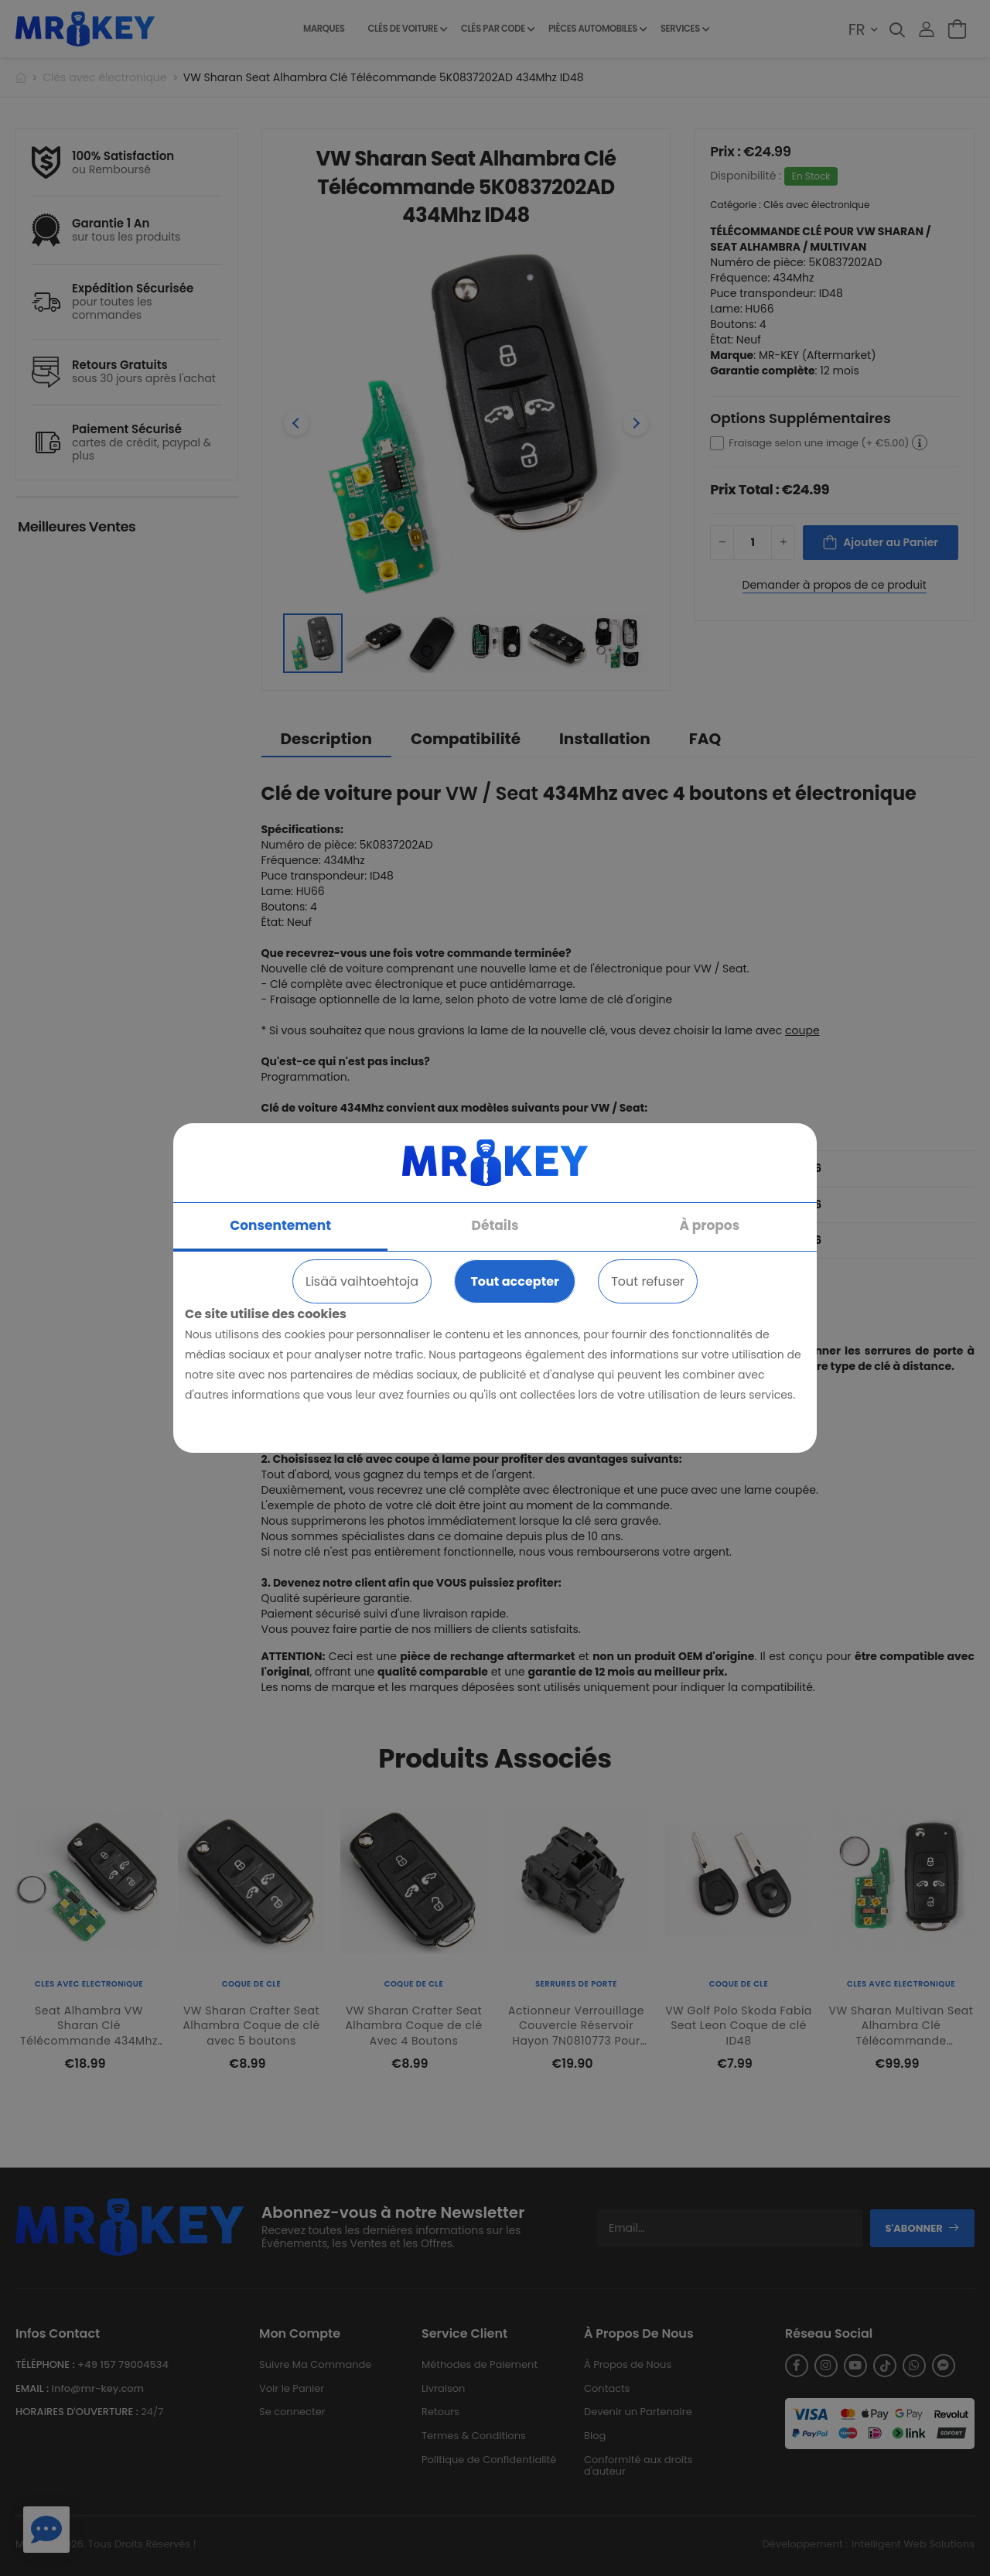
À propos (710, 1225)
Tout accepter (514, 1281)
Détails (495, 1225)
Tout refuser (647, 1281)
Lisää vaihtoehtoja (362, 1281)
